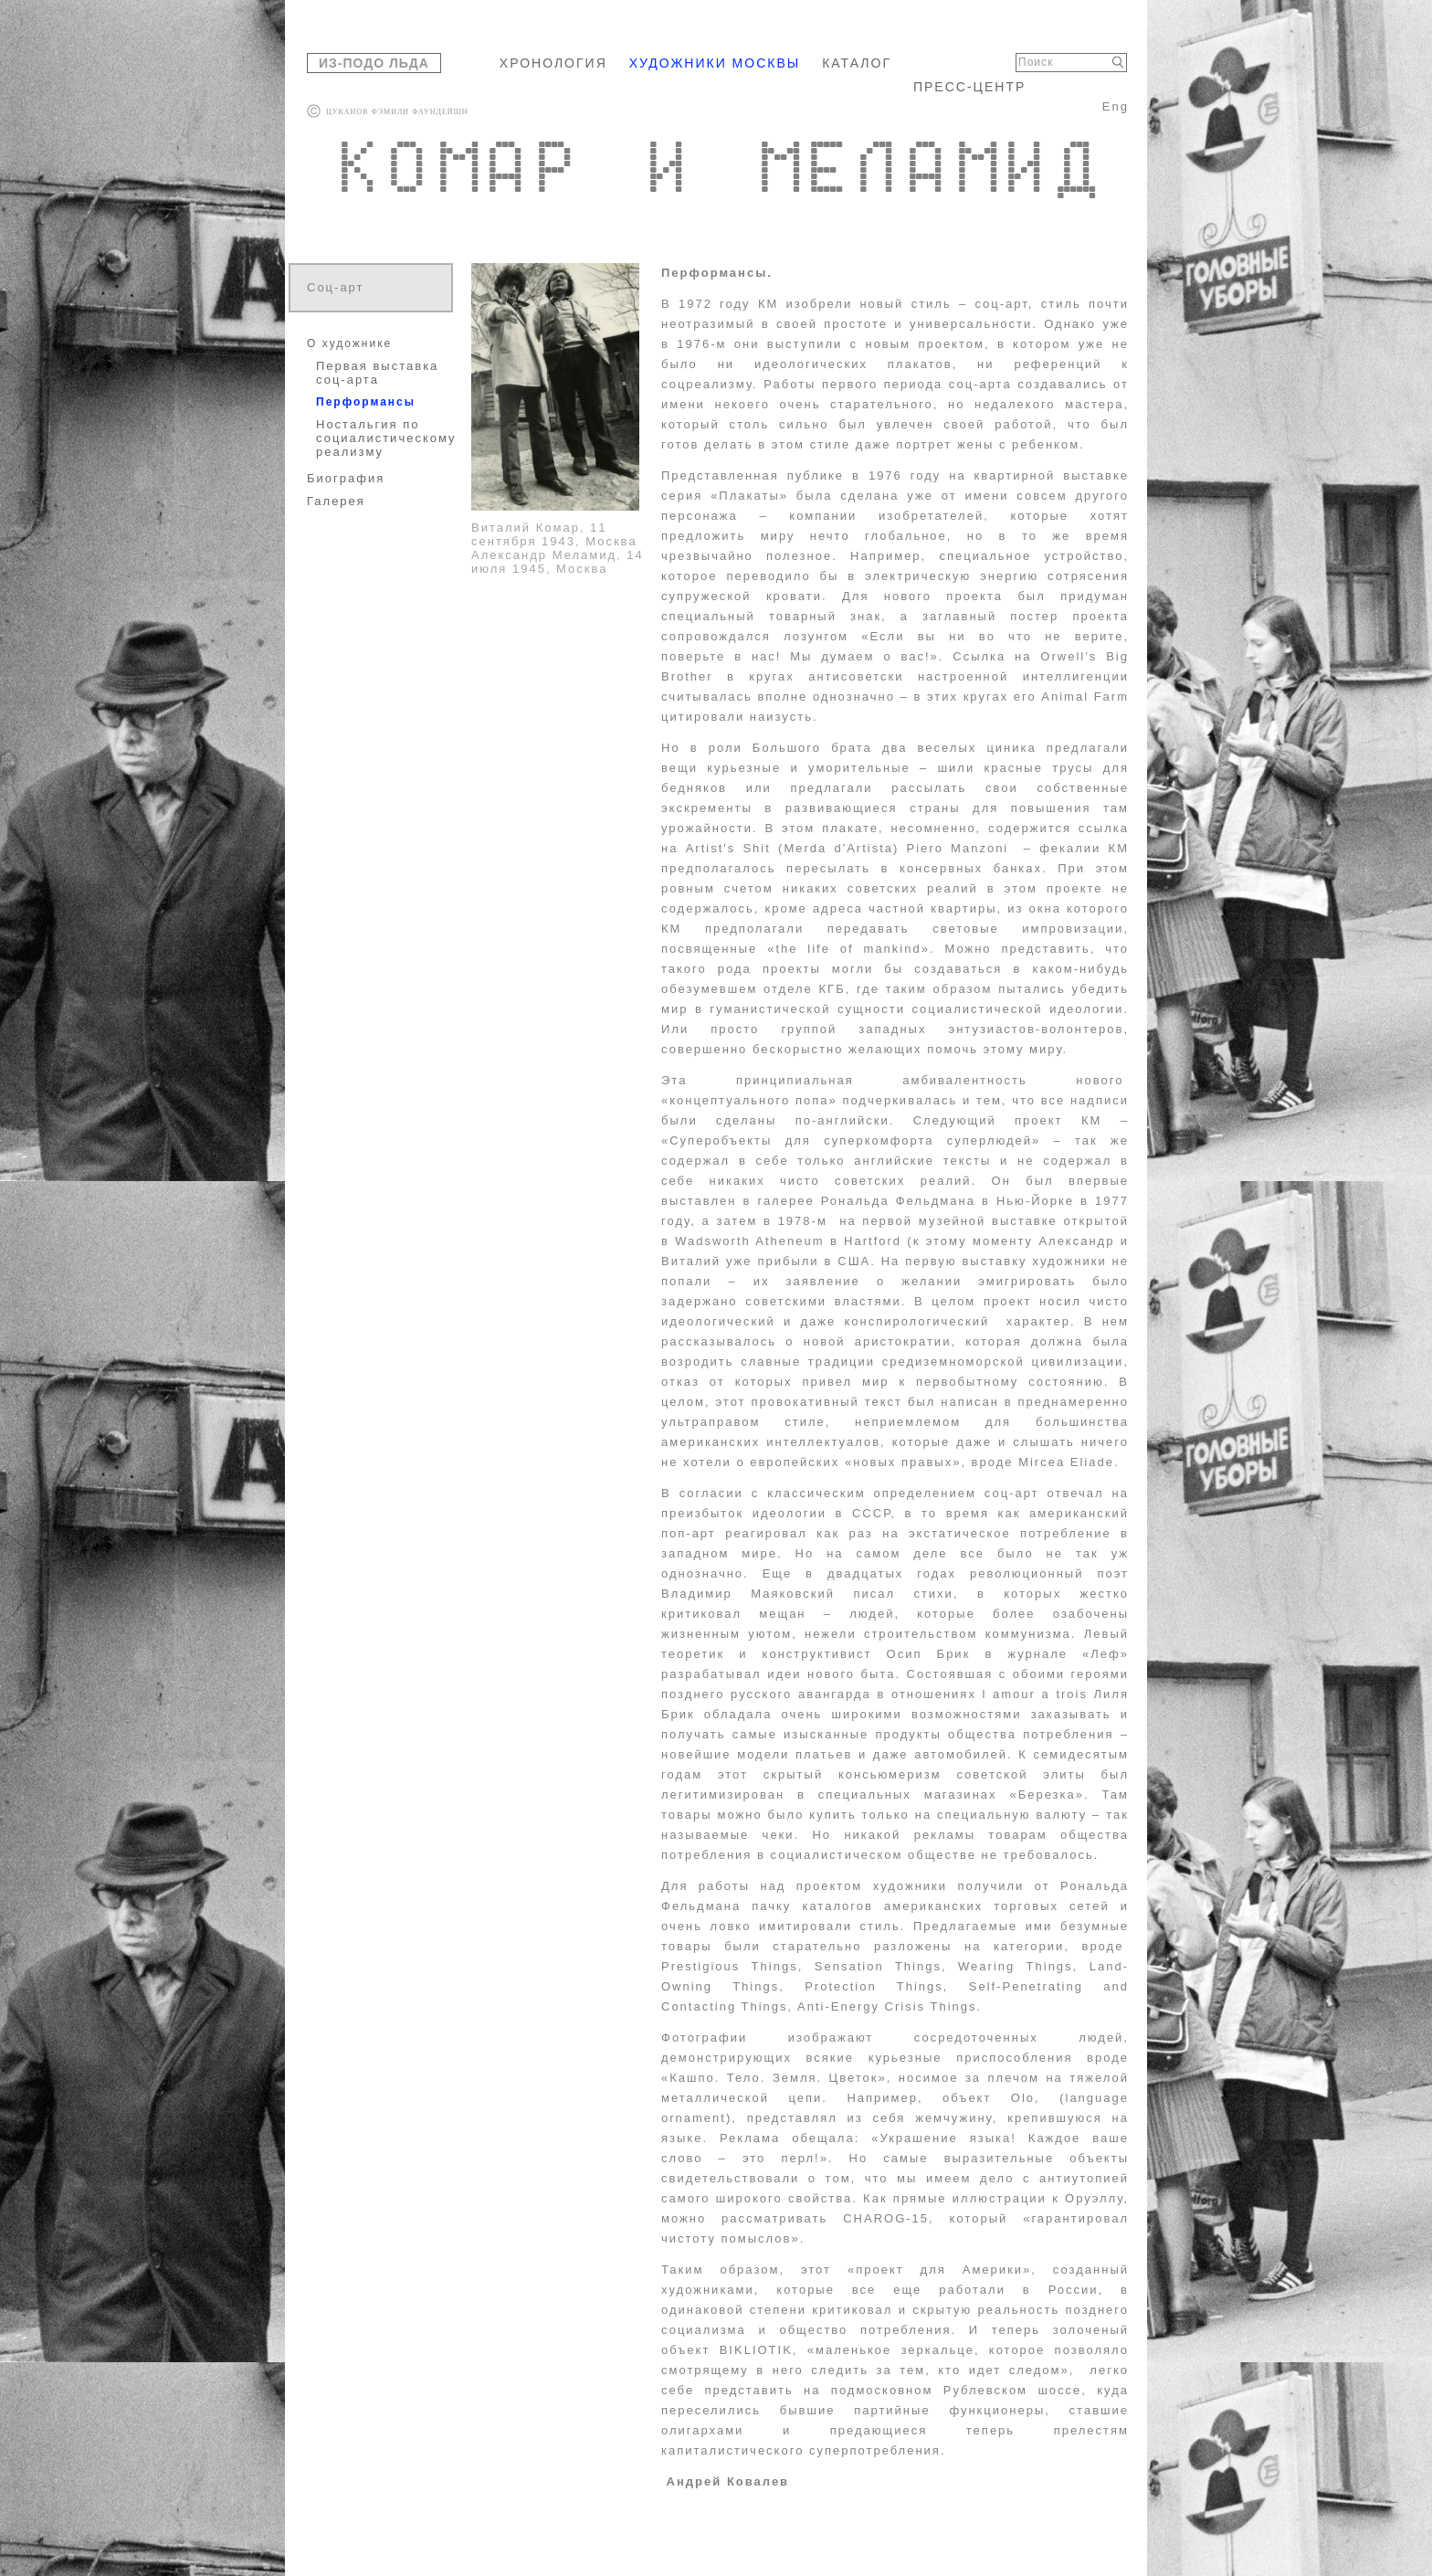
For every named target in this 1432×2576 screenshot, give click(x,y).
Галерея (336, 501)
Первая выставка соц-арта (377, 372)
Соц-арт (335, 287)
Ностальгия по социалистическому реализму (382, 438)
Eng (1115, 106)
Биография (345, 478)
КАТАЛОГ (856, 63)
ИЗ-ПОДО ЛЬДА (374, 63)
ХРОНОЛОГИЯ (553, 63)
